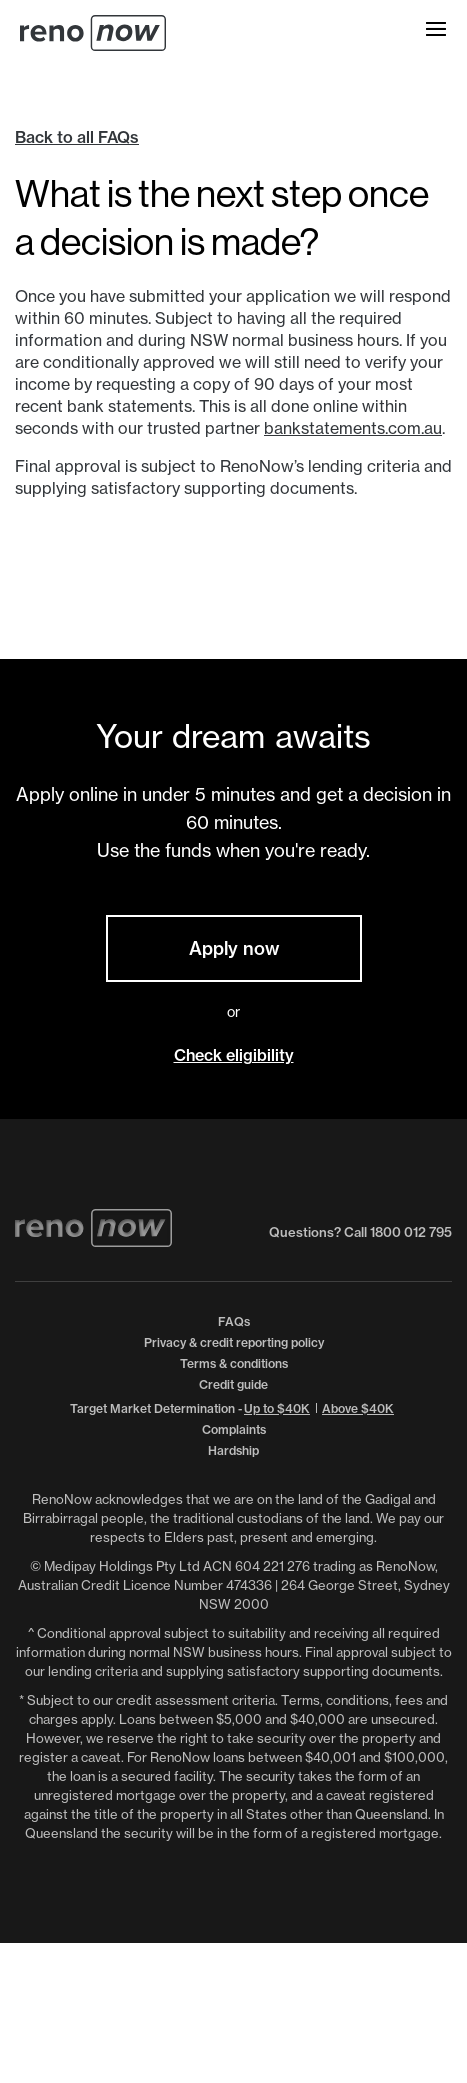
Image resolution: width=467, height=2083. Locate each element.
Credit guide (233, 1384)
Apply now (234, 948)
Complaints (234, 1429)
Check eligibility (234, 1055)
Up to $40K (277, 1408)
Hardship (233, 1450)
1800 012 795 (411, 1232)
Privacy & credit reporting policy (234, 1342)
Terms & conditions (234, 1363)
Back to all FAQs (77, 137)
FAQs (234, 1321)
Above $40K (358, 1408)
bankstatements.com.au (353, 428)
